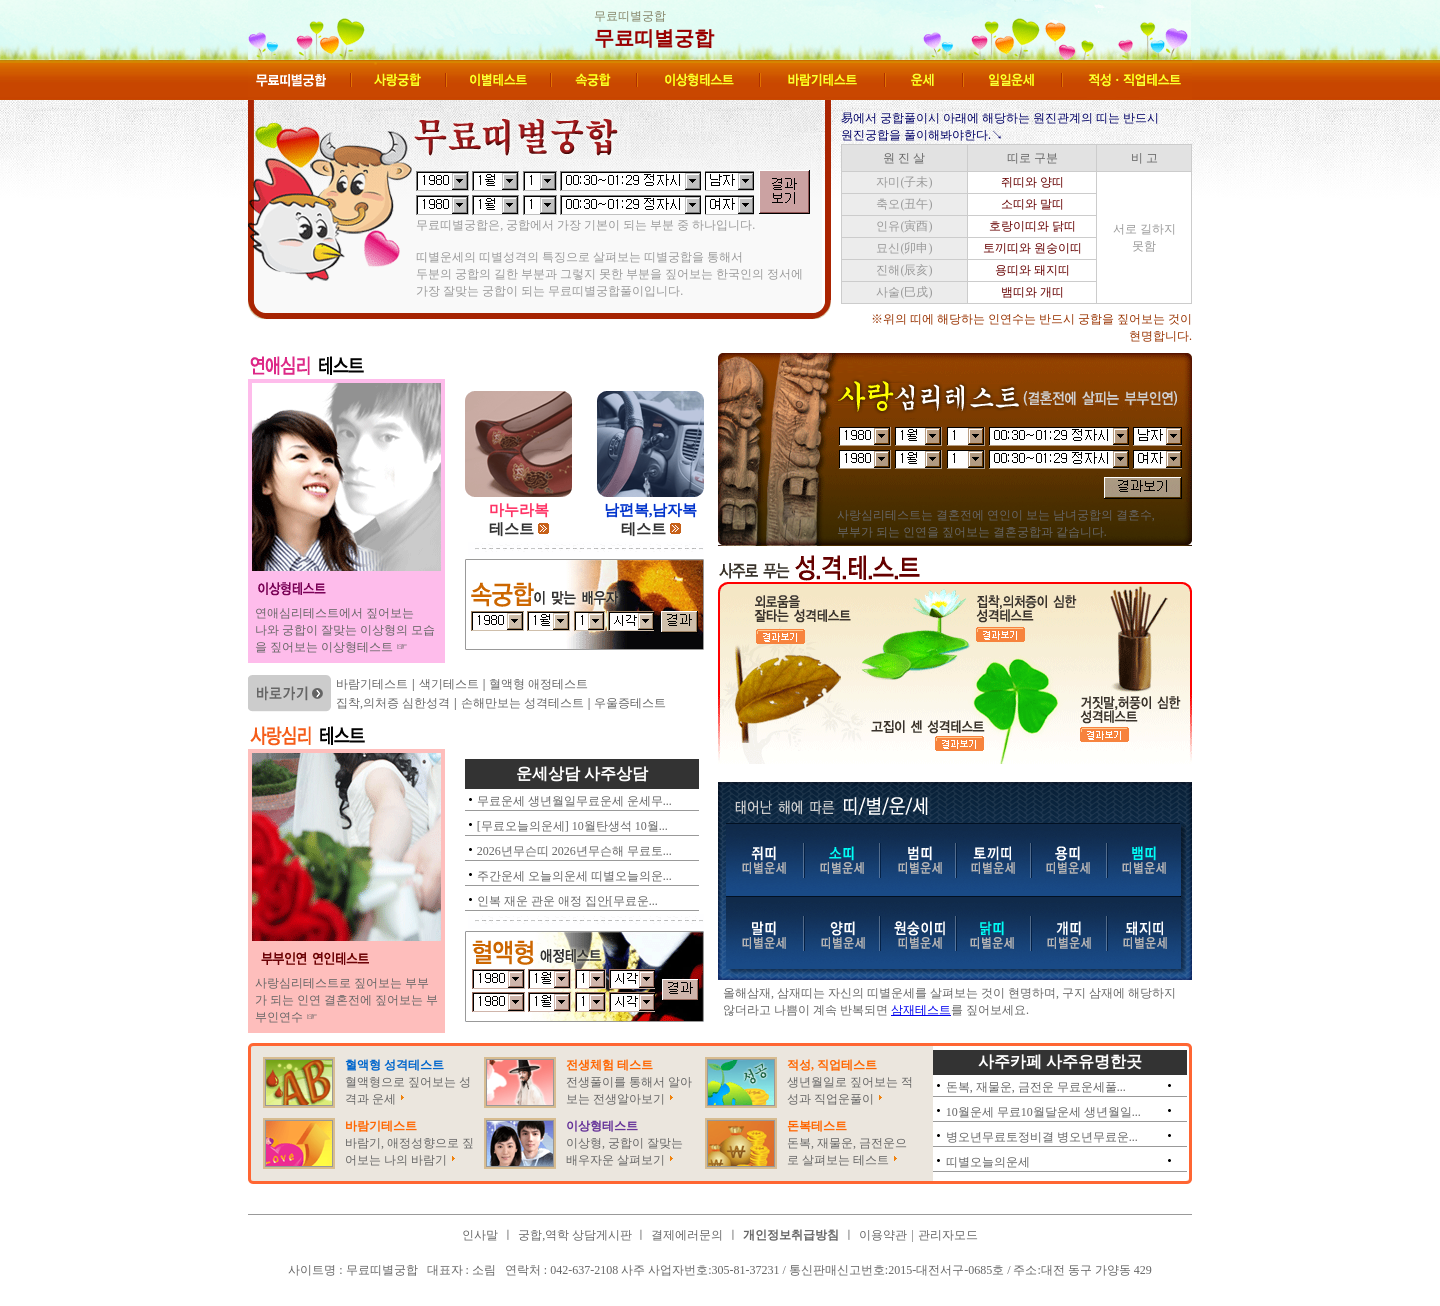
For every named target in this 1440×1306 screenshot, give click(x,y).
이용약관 (883, 1235)
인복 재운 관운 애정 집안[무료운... (567, 901)
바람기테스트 (372, 684)
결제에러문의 (687, 1235)
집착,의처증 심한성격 (393, 703)
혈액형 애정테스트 (538, 684)
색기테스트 (449, 684)
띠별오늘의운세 (988, 1162)
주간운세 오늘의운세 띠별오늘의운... (574, 876)
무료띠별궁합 (654, 38)
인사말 (480, 1235)
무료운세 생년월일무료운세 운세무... (574, 801)
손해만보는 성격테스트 (522, 703)
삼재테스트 (921, 1010)
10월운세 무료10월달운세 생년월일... (1043, 1112)
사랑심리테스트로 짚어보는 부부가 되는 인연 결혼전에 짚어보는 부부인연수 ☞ (346, 1000)
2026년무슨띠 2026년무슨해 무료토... (574, 851)
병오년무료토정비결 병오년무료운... (1042, 1137)
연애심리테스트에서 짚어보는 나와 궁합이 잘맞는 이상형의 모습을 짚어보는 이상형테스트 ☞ (345, 630)
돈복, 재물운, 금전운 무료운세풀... (1036, 1087)
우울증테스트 (630, 703)
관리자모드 (948, 1235)
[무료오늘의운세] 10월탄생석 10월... (572, 826)
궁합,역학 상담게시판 (576, 1235)
